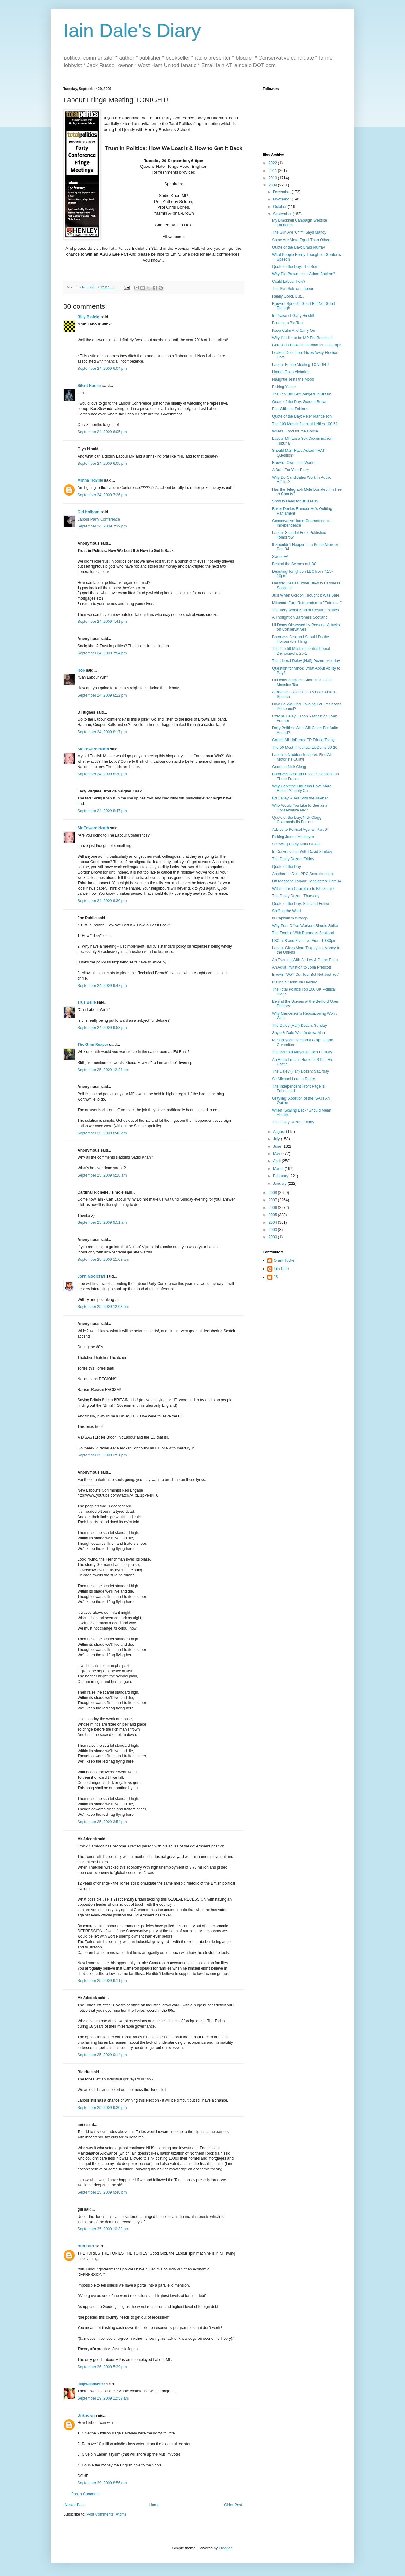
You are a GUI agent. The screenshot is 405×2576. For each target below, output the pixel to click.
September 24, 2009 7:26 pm (102, 495)
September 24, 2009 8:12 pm (102, 695)
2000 (273, 1237)
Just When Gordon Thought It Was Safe (305, 595)
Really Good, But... (288, 296)
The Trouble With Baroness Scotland (303, 933)
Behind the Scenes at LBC (294, 564)
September (283, 214)
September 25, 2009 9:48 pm (102, 2192)
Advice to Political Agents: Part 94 (300, 829)
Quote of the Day (286, 866)
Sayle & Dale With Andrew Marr (298, 1033)
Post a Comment (85, 2494)
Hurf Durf (86, 2246)
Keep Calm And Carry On (293, 330)
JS (276, 1277)
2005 (273, 1215)
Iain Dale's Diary (132, 30)
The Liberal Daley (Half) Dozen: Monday (306, 661)
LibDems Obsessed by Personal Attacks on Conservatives (306, 627)
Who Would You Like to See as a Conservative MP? (299, 807)
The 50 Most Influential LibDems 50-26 (304, 747)
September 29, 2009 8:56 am (102, 2483)
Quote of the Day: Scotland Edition (301, 903)
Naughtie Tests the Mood (293, 379)
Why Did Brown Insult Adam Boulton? (303, 274)
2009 (273, 185)
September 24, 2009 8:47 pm (102, 811)
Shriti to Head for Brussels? (295, 501)
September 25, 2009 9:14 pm (102, 2055)
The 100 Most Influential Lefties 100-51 (305, 424)
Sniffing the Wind (286, 911)
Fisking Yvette (284, 387)
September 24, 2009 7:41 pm (102, 621)
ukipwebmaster (91, 2384)
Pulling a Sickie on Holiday (294, 982)
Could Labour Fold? (288, 281)
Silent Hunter (89, 385)
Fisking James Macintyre (293, 837)
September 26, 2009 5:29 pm (102, 2367)
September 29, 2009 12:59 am (103, 2398)
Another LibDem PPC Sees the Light (303, 874)
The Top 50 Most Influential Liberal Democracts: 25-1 (301, 651)
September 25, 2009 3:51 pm (102, 1455)
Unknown (86, 2415)
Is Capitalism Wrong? (290, 918)
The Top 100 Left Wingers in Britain (301, 394)
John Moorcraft (91, 1276)
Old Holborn (88, 512)
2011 (273, 170)
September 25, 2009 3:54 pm (102, 1822)
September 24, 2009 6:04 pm (102, 368)
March (279, 1168)
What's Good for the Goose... (296, 431)
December (282, 192)
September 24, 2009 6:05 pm (102, 432)
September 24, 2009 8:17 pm (102, 732)
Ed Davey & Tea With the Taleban (300, 798)
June (277, 1146)
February (281, 1176)
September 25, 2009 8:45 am (102, 1133)
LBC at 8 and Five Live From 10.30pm (304, 940)
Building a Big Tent (287, 323)
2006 (273, 1207)
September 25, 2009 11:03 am (103, 1259)
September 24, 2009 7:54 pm (102, 653)
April (277, 1161)
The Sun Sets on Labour (292, 289)
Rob (81, 670)
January (280, 1183)
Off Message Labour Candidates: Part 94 (306, 881)
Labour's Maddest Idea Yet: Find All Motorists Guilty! (302, 757)
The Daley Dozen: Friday (293, 859)
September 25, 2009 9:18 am (102, 1175)
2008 (273, 1192)
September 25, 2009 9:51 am (102, 1222)
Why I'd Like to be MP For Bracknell (302, 338)
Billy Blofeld (88, 317)
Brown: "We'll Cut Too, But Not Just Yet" (305, 974)
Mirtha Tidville (90, 480)
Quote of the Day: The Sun (294, 266)
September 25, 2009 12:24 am (103, 1070)
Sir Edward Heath (93, 749)
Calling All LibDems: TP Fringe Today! (304, 740)
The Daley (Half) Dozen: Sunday (299, 1025)
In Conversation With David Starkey (302, 851)
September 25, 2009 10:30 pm (103, 2229)
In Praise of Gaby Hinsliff (293, 315)
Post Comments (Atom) (106, 2514)
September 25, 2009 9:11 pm (102, 1981)
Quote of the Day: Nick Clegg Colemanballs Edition (296, 819)
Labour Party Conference (99, 519)
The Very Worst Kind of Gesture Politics (305, 610)
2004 (273, 1222)
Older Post (233, 2505)
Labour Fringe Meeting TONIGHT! (300, 365)
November (282, 199)
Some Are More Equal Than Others (301, 240)
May (277, 1154)
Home (154, 2505)
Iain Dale (281, 1268)
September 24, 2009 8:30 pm (102, 774)
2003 (273, 1230)
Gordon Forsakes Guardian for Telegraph (306, 345)
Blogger (225, 2548)
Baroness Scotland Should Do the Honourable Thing (300, 639)
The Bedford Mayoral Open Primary (302, 1052)
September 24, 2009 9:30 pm (102, 901)
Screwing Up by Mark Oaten (296, 844)
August (279, 1131)
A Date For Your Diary (290, 470)
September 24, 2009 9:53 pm (102, 1028)
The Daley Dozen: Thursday (295, 896)
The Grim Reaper (93, 1044)
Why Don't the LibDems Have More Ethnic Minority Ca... (302, 788)
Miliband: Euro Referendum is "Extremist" (307, 603)
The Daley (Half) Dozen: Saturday (300, 1071)
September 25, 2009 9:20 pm (102, 2108)
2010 (273, 178)
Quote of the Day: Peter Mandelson (302, 416)
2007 (273, 1200)
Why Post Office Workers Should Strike (305, 926)
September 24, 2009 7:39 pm (102, 526)
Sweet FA (280, 556)
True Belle (87, 1002)
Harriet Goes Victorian (290, 372)
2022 (273, 163)
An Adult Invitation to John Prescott (301, 967)
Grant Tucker (285, 1260)
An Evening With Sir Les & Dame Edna (305, 960)
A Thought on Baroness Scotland (299, 617)
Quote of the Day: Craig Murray (298, 247)
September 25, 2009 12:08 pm (103, 1306)
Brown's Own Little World (293, 462)
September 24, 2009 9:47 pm (102, 985)
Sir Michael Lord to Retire (293, 1079)
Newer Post (74, 2505)
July (277, 1139)
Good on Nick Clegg (289, 767)
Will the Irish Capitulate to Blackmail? (303, 889)
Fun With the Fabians (290, 409)
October (280, 207)
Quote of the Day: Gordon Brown (299, 402)
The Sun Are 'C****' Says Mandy (299, 232)
